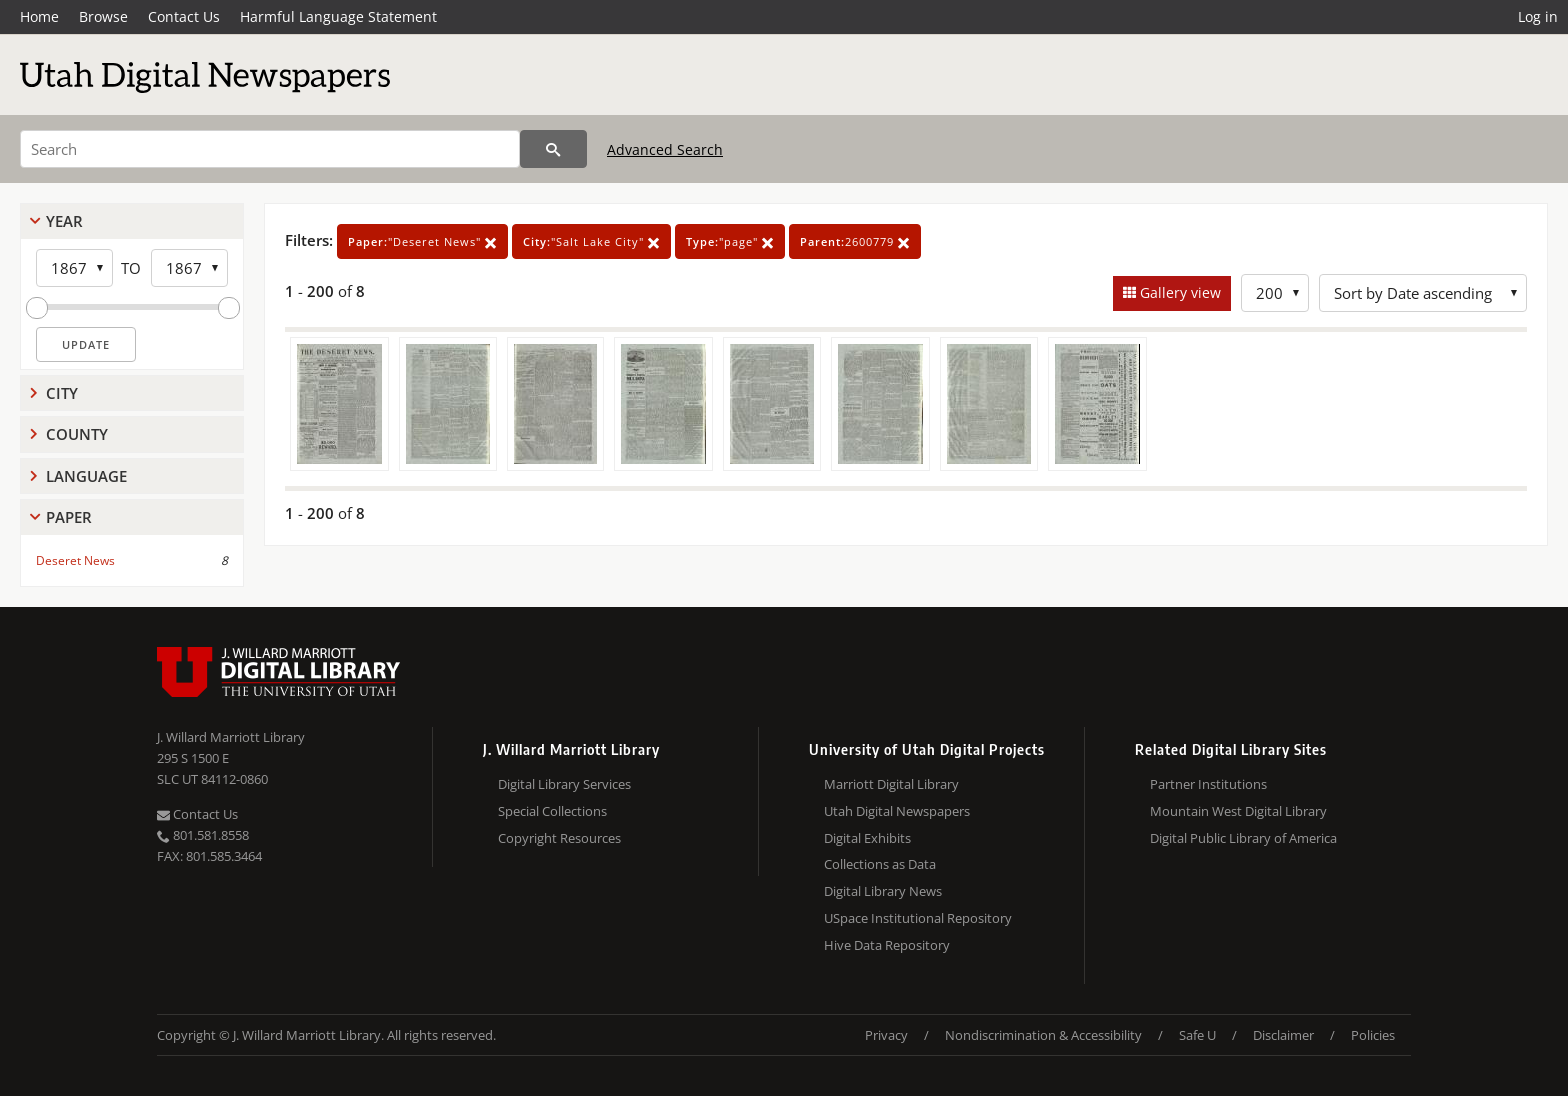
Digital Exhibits (867, 838)
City (62, 393)
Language (86, 476)
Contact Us (184, 16)
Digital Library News (883, 891)
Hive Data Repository (887, 945)
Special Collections (552, 811)
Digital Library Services (564, 784)
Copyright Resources (559, 838)
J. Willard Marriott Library (231, 737)
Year (64, 221)
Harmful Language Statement (338, 16)
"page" (730, 241)
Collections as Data (880, 864)
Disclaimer (1283, 1035)
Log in (1538, 16)
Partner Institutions (1208, 784)
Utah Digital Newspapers (897, 811)
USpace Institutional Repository (918, 918)
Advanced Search (665, 149)
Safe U (1197, 1035)
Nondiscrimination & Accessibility (1043, 1035)
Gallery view (1178, 292)
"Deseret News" (422, 241)
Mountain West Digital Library (1238, 811)
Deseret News (75, 560)
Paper (69, 517)
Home (39, 16)
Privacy (886, 1035)
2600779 (855, 241)
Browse (103, 16)
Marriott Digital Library (891, 784)
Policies (1373, 1035)
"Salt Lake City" (591, 241)
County (77, 434)
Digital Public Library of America (1243, 838)
